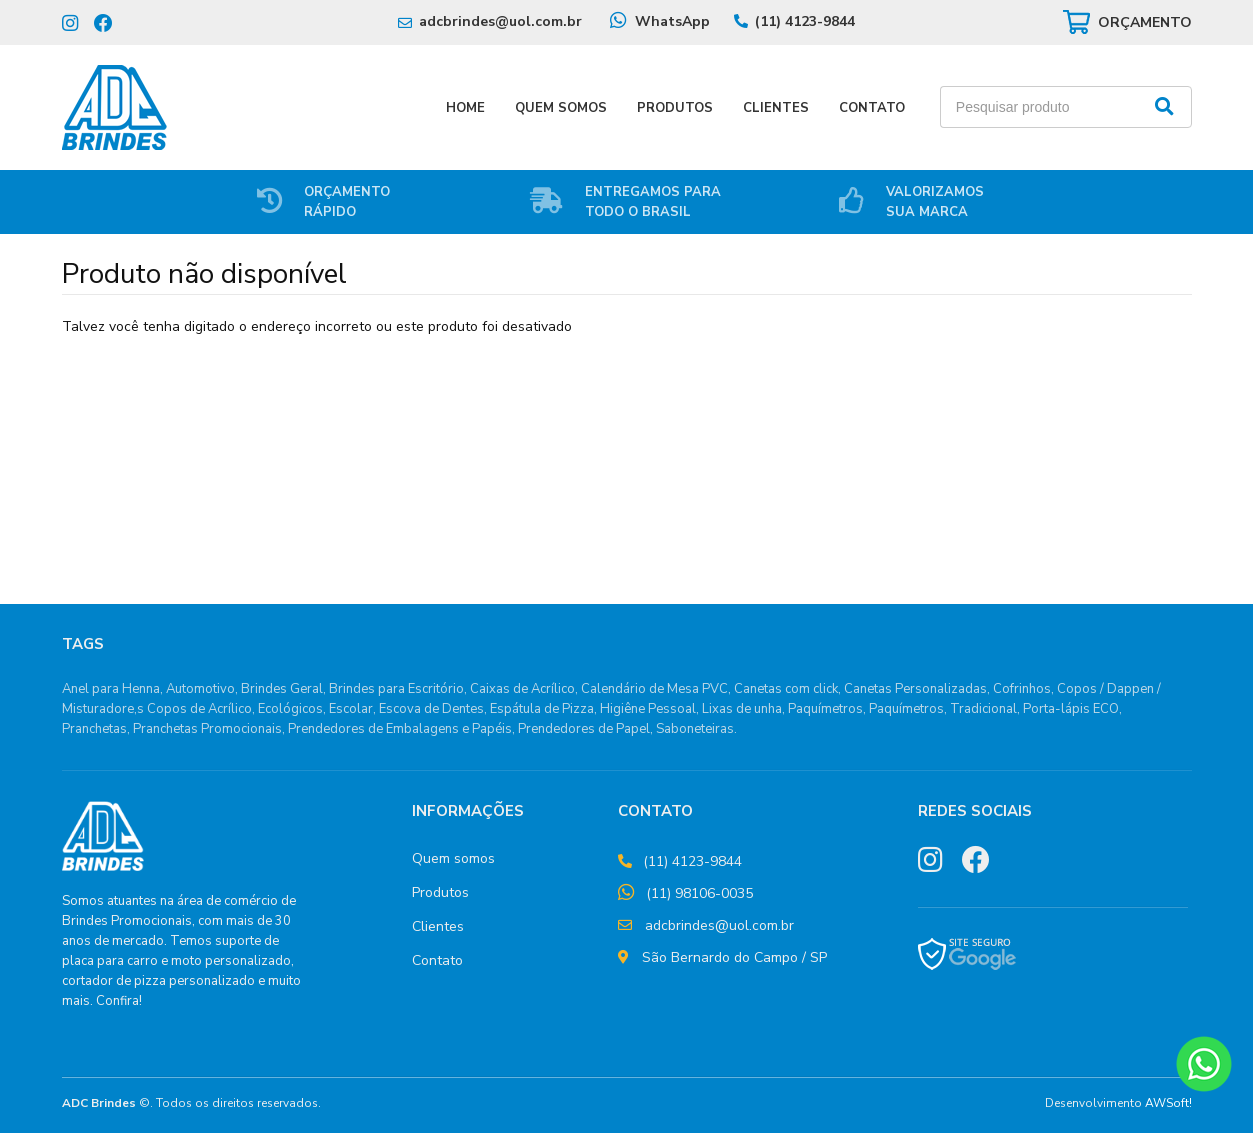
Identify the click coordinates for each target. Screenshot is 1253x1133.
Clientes (776, 108)
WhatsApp (672, 21)
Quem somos (453, 858)
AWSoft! (1168, 1103)
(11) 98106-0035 (699, 893)
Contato (872, 108)
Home (465, 108)
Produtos (675, 108)
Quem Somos (561, 108)
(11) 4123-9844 (805, 21)
